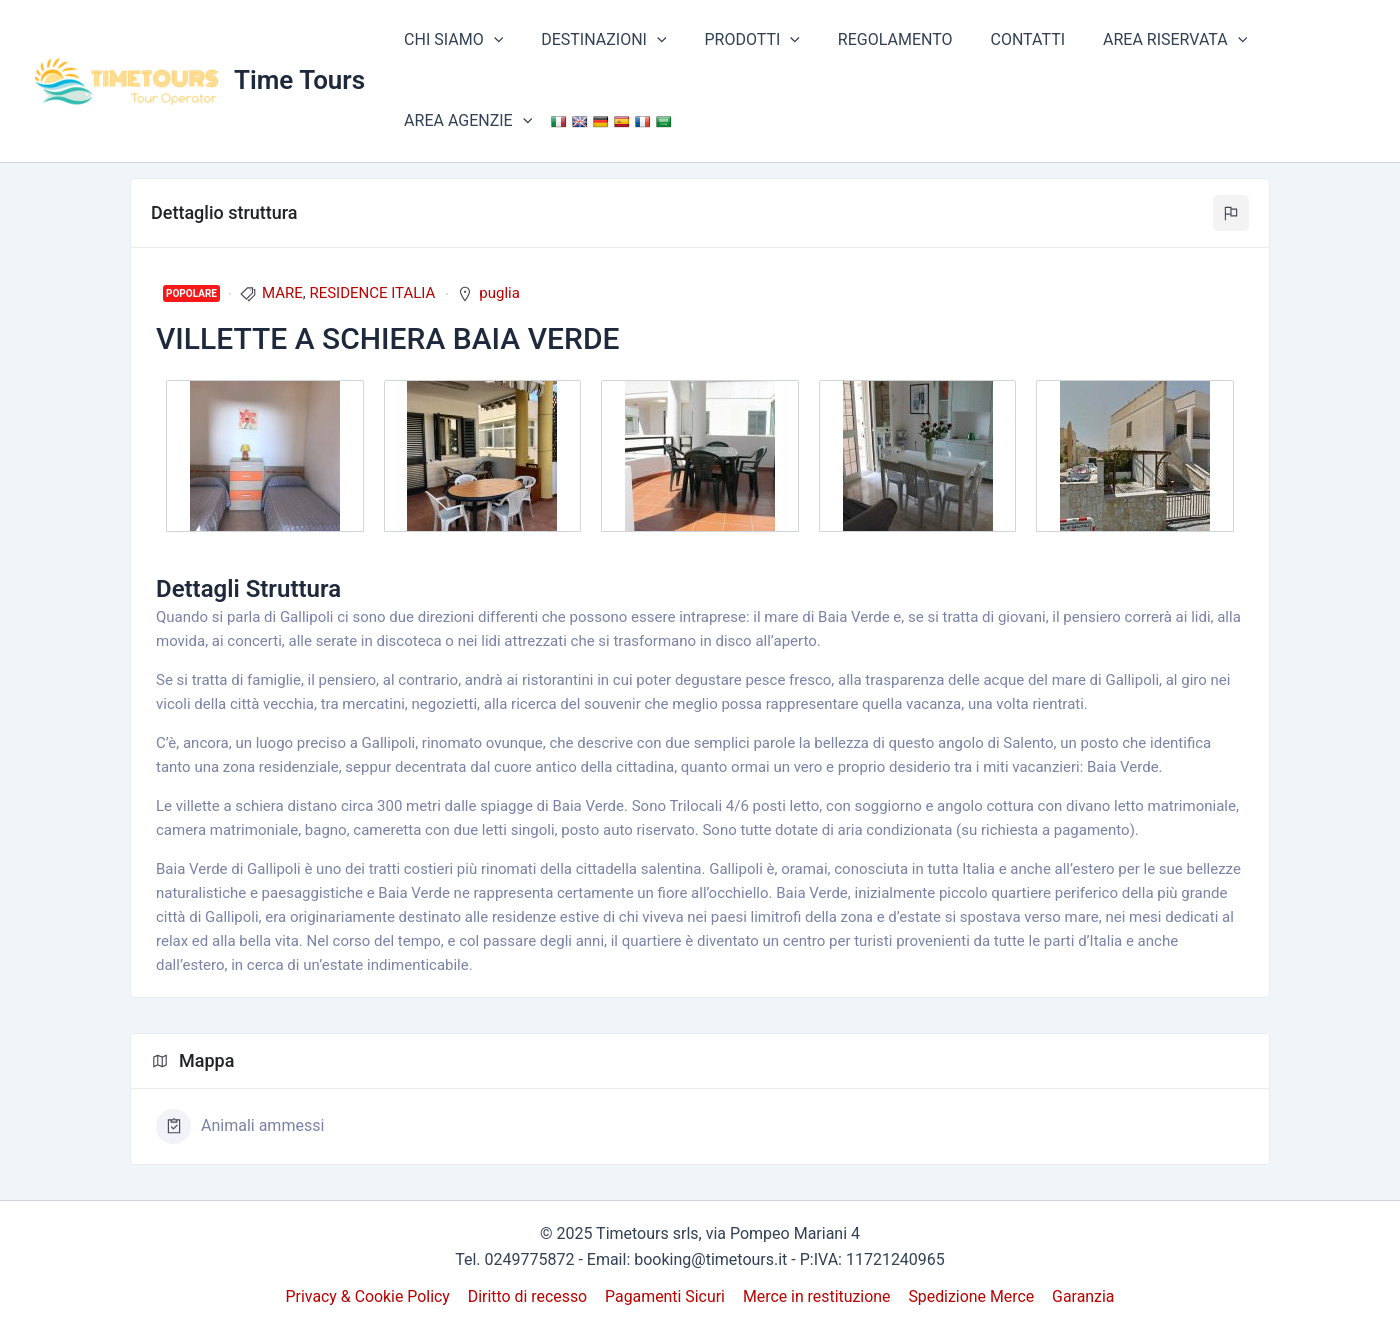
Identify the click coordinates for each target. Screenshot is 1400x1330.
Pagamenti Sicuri (665, 1296)
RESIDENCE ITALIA (372, 293)
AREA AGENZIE (465, 121)
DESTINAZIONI (594, 40)
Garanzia (1081, 1296)
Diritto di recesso (529, 1296)
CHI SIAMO (450, 40)
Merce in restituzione (816, 1296)
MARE (282, 293)
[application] (491, 40)
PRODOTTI (737, 40)
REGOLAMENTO (874, 39)
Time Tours (299, 80)
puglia (499, 293)
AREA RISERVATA (1142, 40)
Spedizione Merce (970, 1296)
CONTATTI (1001, 39)
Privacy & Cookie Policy (371, 1296)
